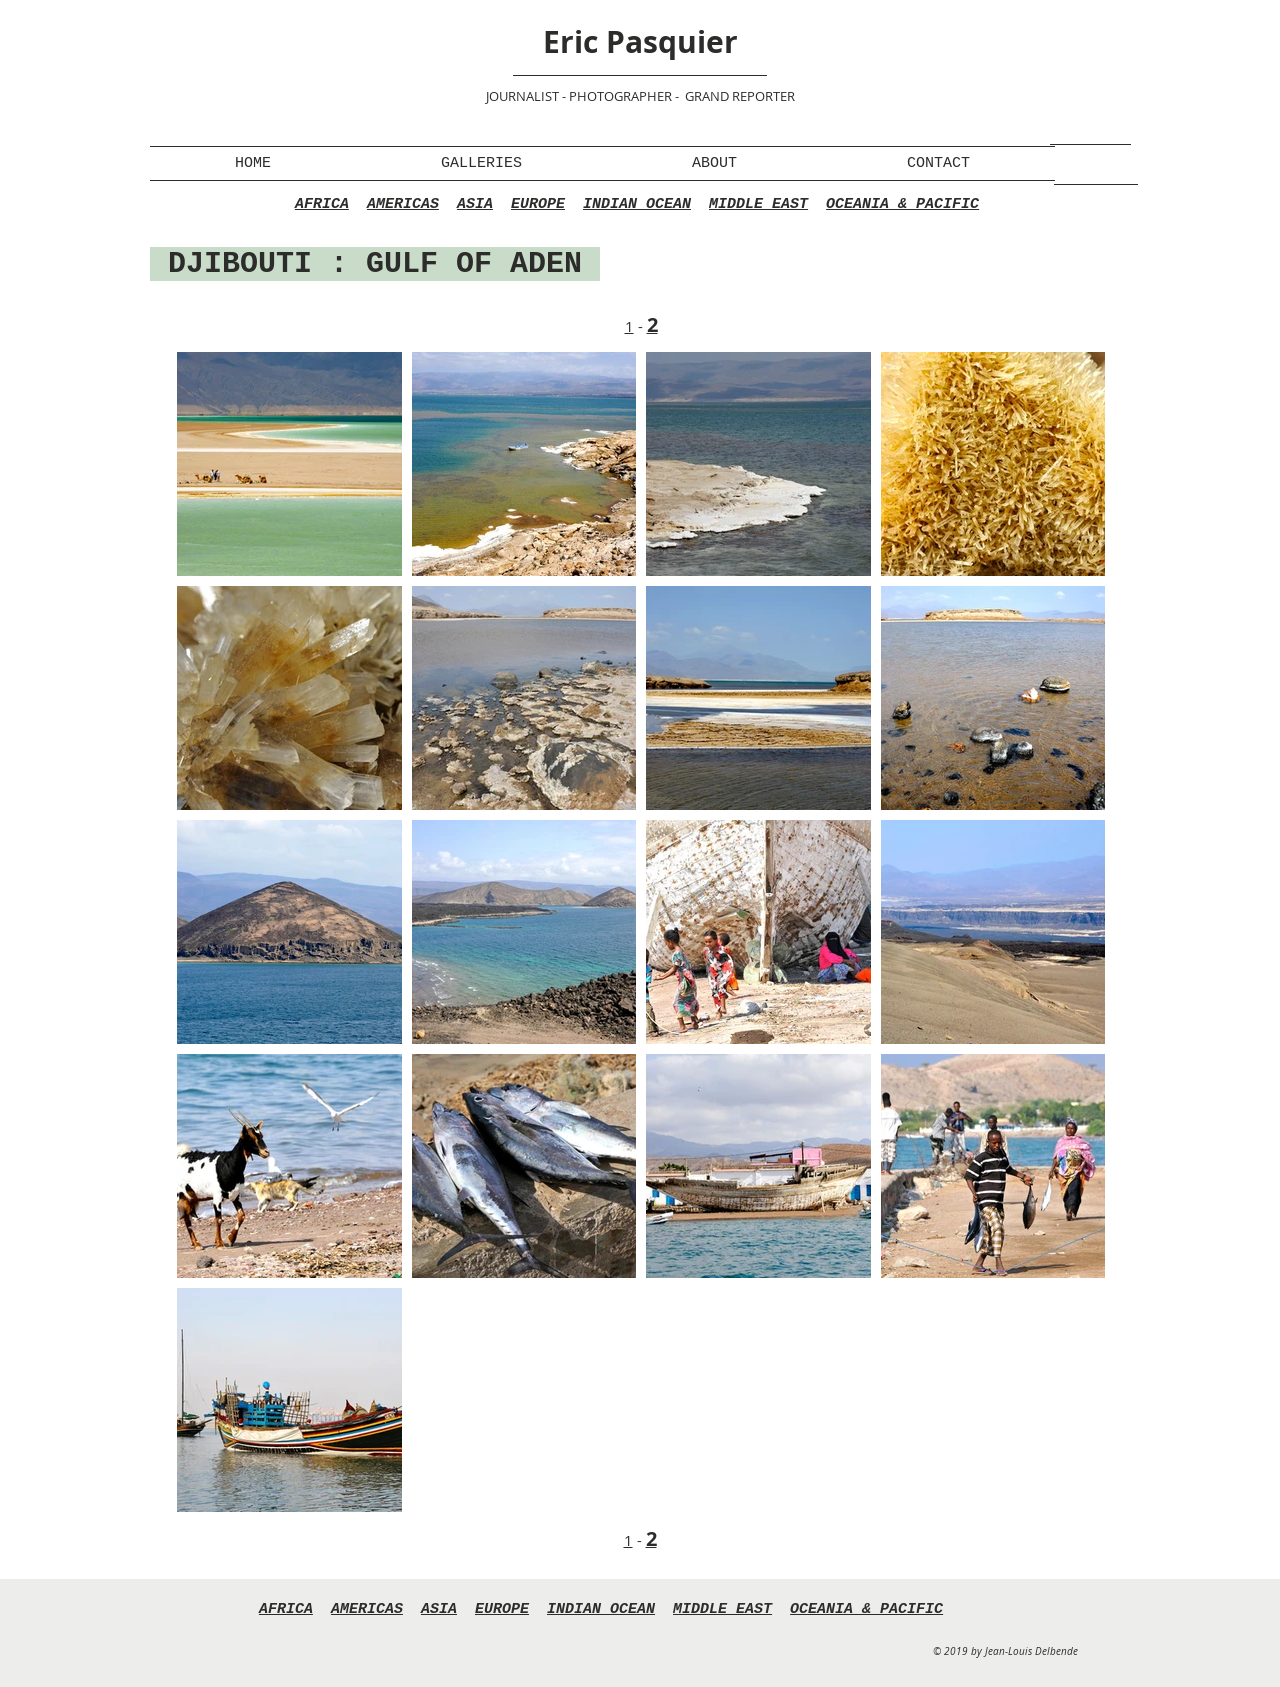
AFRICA (322, 204)
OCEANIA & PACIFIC (902, 204)
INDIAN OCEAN (637, 204)
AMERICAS (403, 204)
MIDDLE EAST (758, 204)
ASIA (475, 204)
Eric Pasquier (640, 41)
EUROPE (538, 204)
